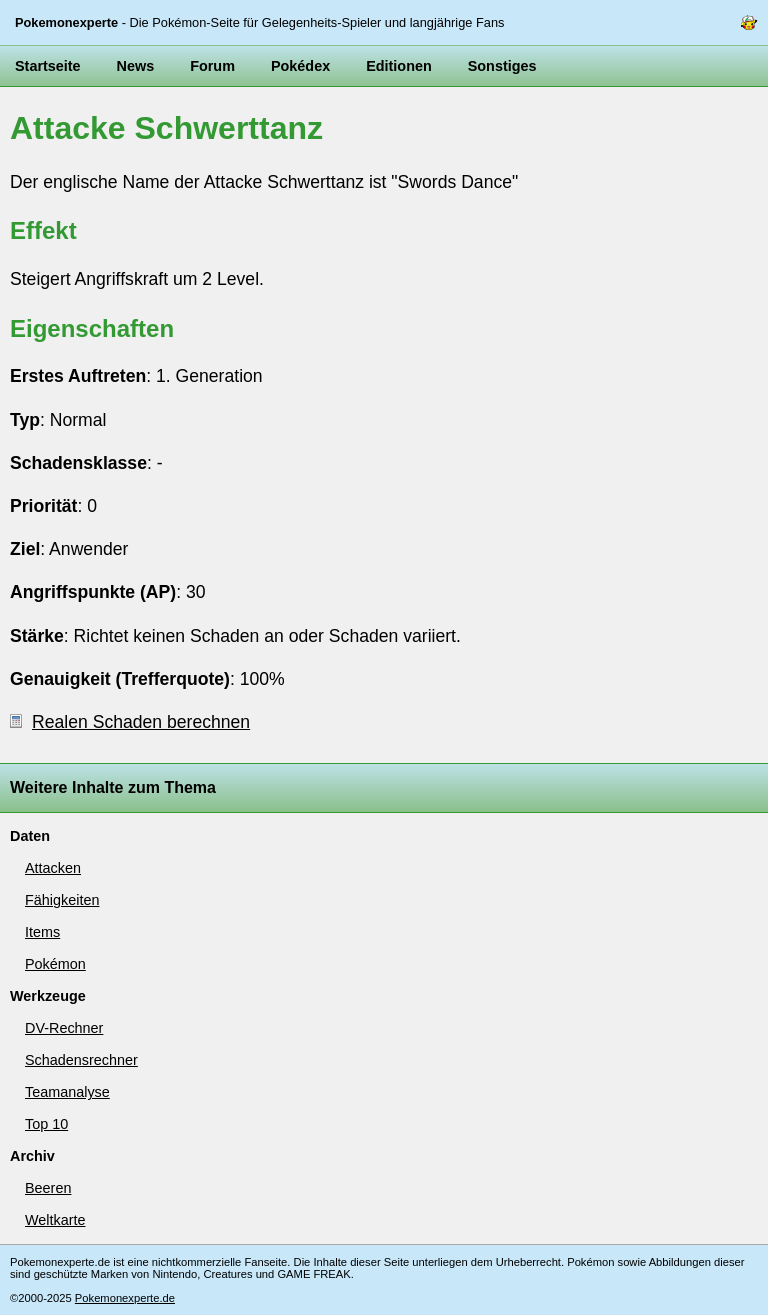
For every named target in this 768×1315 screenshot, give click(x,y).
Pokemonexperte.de (125, 1298)
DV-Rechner (64, 1028)
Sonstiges (502, 66)
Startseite (48, 66)
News (136, 66)
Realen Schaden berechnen (130, 722)
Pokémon (55, 964)
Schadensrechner (81, 1060)
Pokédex (300, 66)
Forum (212, 66)
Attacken (53, 868)
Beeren (48, 1188)
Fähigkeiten (62, 900)
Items (42, 932)
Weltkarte (55, 1220)
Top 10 (46, 1124)
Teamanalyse (67, 1092)
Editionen (399, 66)
